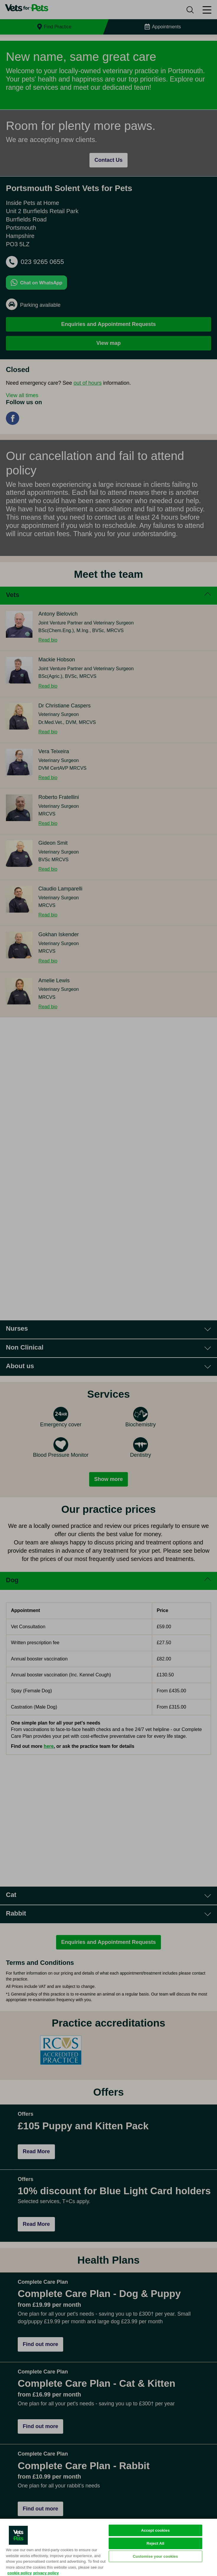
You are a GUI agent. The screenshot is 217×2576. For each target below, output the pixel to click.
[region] (108, 2547)
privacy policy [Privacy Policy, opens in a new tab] (46, 2573)
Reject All (155, 2543)
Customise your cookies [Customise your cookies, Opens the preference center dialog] (155, 2556)
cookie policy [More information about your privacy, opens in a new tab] (19, 2573)
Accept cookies (155, 2530)
